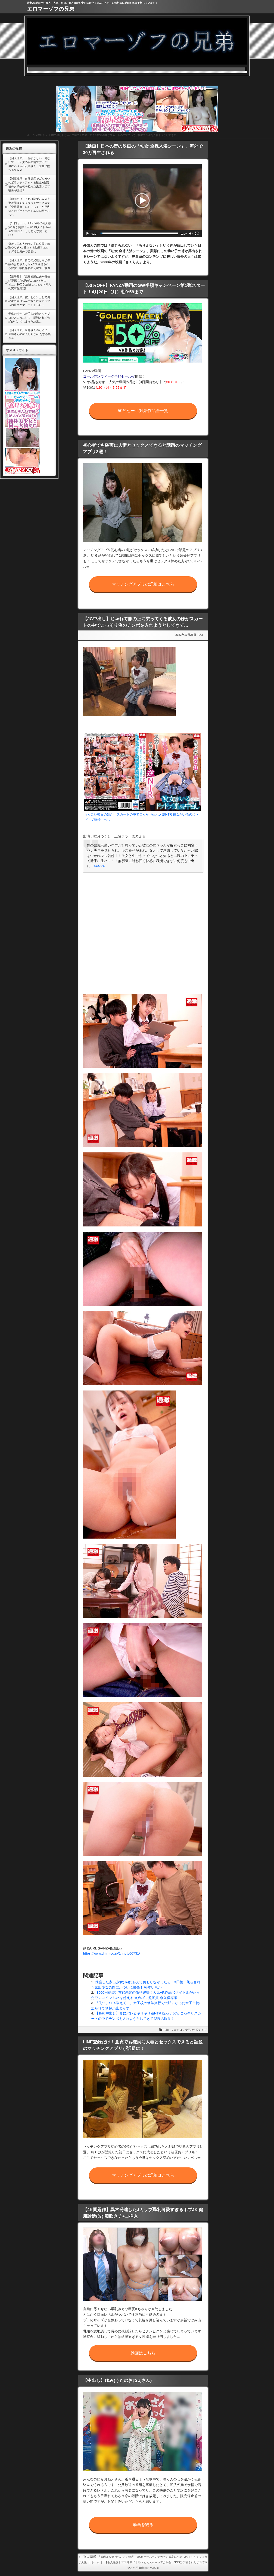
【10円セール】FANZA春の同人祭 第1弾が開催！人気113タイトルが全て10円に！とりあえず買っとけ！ (29, 229)
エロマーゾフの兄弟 (50, 9)
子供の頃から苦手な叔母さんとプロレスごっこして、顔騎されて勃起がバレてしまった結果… (29, 317)
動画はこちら (143, 2353)
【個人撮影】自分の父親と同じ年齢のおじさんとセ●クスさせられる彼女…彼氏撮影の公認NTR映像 (29, 264)
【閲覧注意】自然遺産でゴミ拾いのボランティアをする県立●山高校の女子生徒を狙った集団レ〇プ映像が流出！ (29, 184)
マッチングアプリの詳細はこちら (143, 584)
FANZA (99, 866)
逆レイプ (201, 2029)
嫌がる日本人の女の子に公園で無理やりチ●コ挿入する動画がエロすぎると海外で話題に (29, 247)
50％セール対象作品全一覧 (143, 410)
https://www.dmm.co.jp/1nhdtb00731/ (111, 1953)
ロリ (182, 2029)
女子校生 (190, 2029)
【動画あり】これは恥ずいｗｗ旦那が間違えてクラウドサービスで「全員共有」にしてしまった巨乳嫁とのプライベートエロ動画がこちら (29, 206)
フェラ (175, 2029)
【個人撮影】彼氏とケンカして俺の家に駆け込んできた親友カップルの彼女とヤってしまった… (29, 301)
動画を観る (143, 2524)
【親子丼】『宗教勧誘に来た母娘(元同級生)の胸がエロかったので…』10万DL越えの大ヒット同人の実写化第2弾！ (29, 282)
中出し (41, 135)
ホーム (31, 135)
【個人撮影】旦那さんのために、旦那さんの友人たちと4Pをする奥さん (29, 334)
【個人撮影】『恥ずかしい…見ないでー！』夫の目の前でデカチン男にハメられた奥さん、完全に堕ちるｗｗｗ (29, 164)
